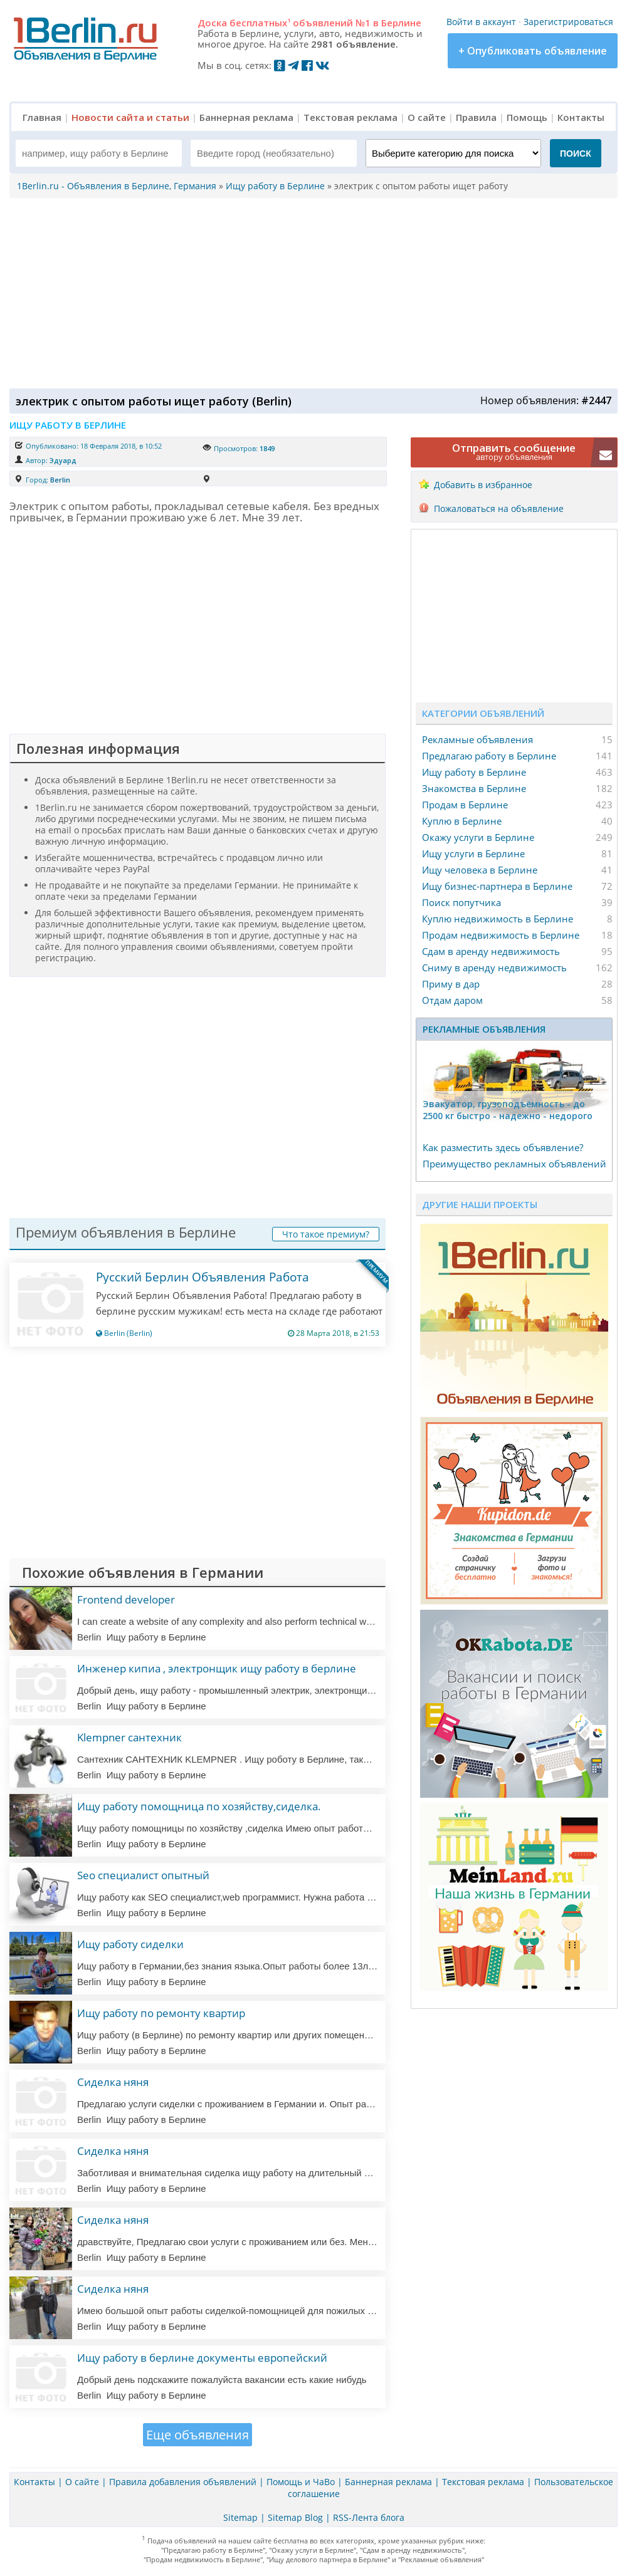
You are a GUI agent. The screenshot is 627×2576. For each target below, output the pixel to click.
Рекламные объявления (477, 739)
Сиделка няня (113, 2082)
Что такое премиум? (325, 1234)
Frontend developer (126, 1599)
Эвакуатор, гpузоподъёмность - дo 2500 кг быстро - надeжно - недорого (508, 1110)
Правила (476, 117)
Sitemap (240, 2517)
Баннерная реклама (246, 117)
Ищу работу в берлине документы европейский (202, 2357)
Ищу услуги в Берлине (473, 853)
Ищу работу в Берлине (474, 772)
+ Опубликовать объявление (532, 51)
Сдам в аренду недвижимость (491, 951)
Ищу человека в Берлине (479, 869)
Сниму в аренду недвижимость (494, 967)
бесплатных (259, 22)
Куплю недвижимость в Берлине (497, 918)
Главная (42, 117)
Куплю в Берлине (462, 821)
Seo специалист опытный (143, 1875)
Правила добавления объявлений (182, 2482)
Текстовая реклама (350, 117)
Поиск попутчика (461, 902)
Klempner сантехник (129, 1737)
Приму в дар (451, 984)
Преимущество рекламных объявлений (514, 1163)
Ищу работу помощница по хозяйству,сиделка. (199, 1806)
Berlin (60, 479)
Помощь (527, 117)
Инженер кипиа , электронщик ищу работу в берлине (216, 1668)
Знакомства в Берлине (474, 788)
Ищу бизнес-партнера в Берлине (497, 886)
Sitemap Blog (295, 2517)
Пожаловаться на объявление (499, 508)
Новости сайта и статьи (130, 117)
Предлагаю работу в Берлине (489, 755)
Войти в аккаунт (481, 22)
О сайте (427, 117)
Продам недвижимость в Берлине (500, 935)
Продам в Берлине (465, 804)
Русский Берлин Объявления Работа (202, 1277)
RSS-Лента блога (368, 2517)
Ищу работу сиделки (130, 1944)
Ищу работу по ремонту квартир (161, 2013)
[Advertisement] (310, 292)
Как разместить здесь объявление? (503, 1147)
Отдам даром (452, 1000)
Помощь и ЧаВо (300, 2482)
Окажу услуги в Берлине (478, 837)
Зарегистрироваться (568, 22)
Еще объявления (197, 2434)
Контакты (580, 117)
